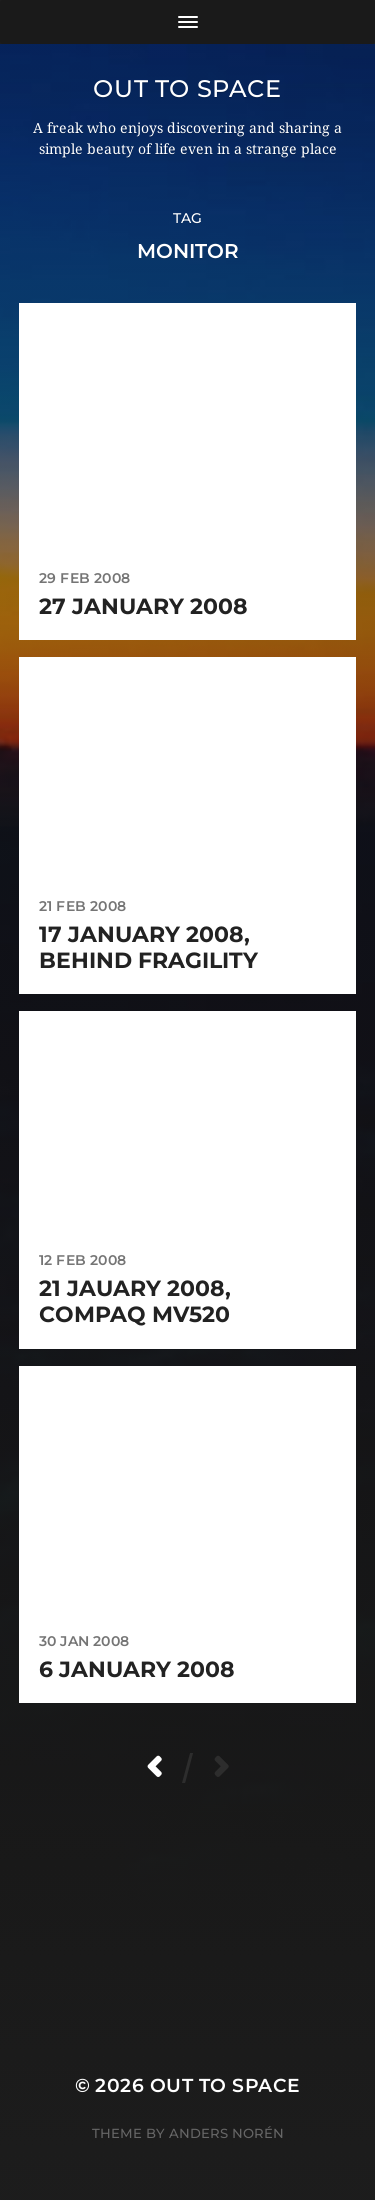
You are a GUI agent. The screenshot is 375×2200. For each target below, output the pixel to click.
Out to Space (187, 88)
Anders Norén (226, 2133)
